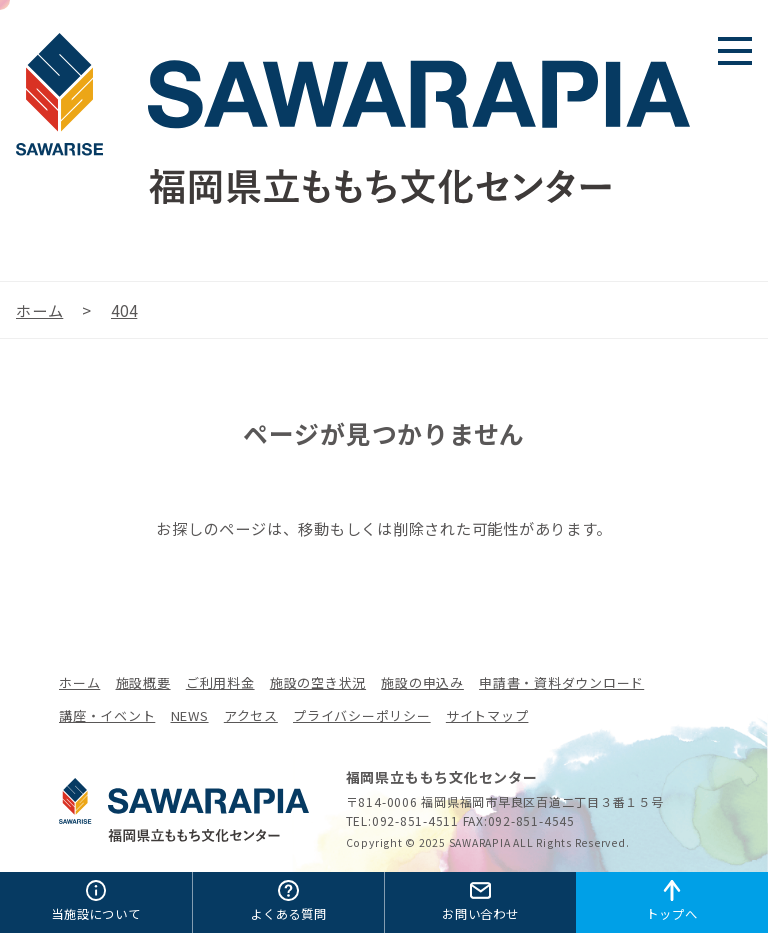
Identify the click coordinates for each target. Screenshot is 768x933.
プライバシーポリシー (362, 715)
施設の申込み (422, 682)
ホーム (79, 682)
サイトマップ (487, 715)
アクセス (251, 715)
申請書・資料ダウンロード (561, 682)
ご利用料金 (220, 682)
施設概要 (143, 682)
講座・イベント (107, 715)
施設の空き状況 (318, 682)
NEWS (190, 715)
